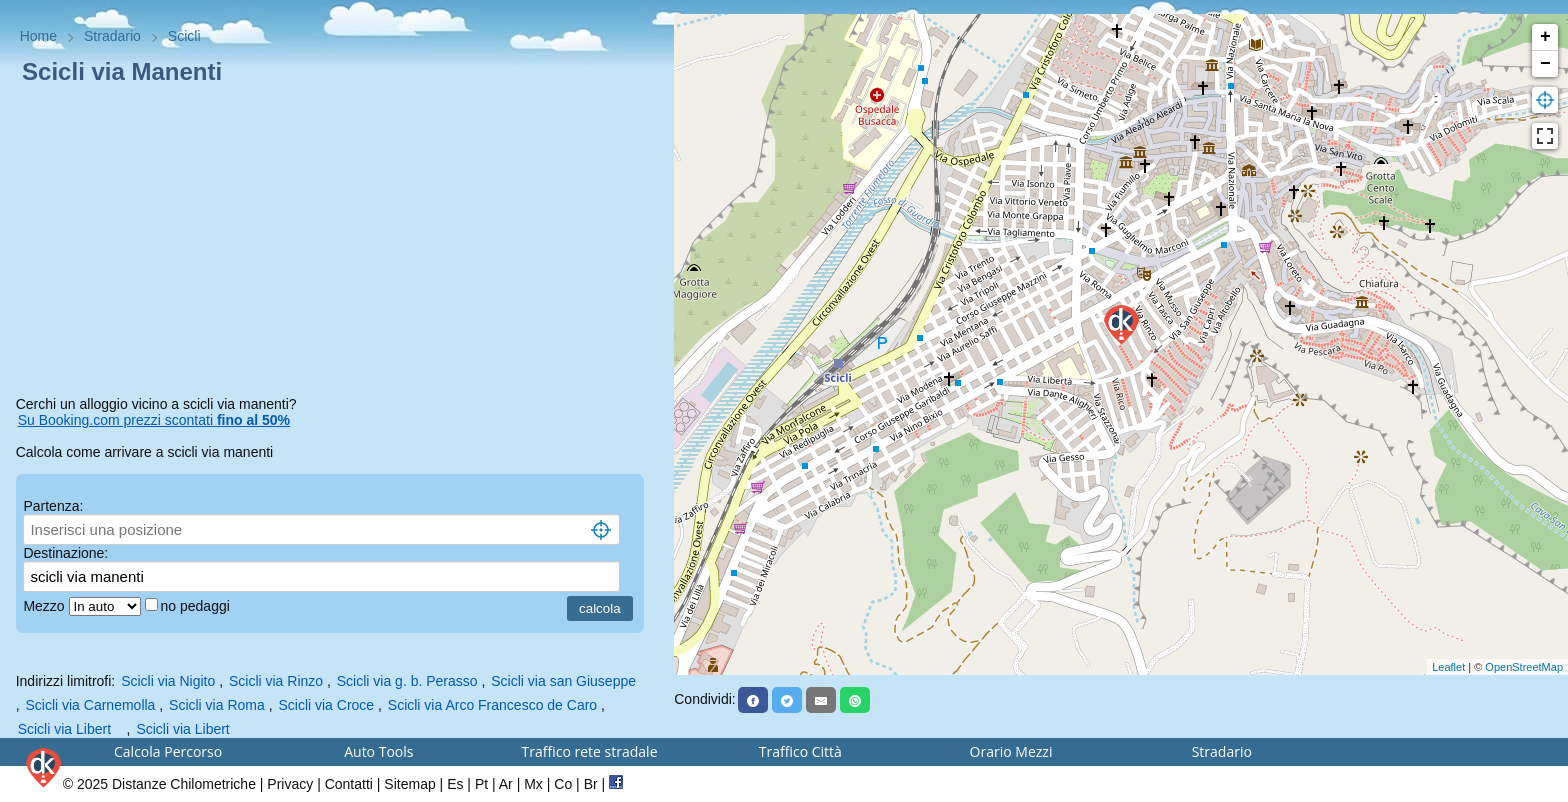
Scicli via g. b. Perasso (407, 681)
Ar (506, 784)
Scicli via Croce (326, 705)
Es (455, 784)
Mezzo (45, 606)
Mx (533, 784)
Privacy (290, 784)
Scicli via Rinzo (276, 681)
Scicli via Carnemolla (90, 705)
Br (591, 784)
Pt (481, 784)
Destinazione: (65, 553)
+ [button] (1545, 37)
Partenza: (53, 506)
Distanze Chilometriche (184, 784)
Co (563, 784)
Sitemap (409, 784)
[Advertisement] (337, 244)
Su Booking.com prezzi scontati (154, 420)
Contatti (349, 784)
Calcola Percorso (168, 751)
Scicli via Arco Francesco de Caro (492, 705)
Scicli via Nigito (168, 681)
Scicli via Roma (217, 705)
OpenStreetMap (1524, 667)
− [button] (1545, 64)
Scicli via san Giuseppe (563, 681)
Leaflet (1448, 667)
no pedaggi (197, 606)
